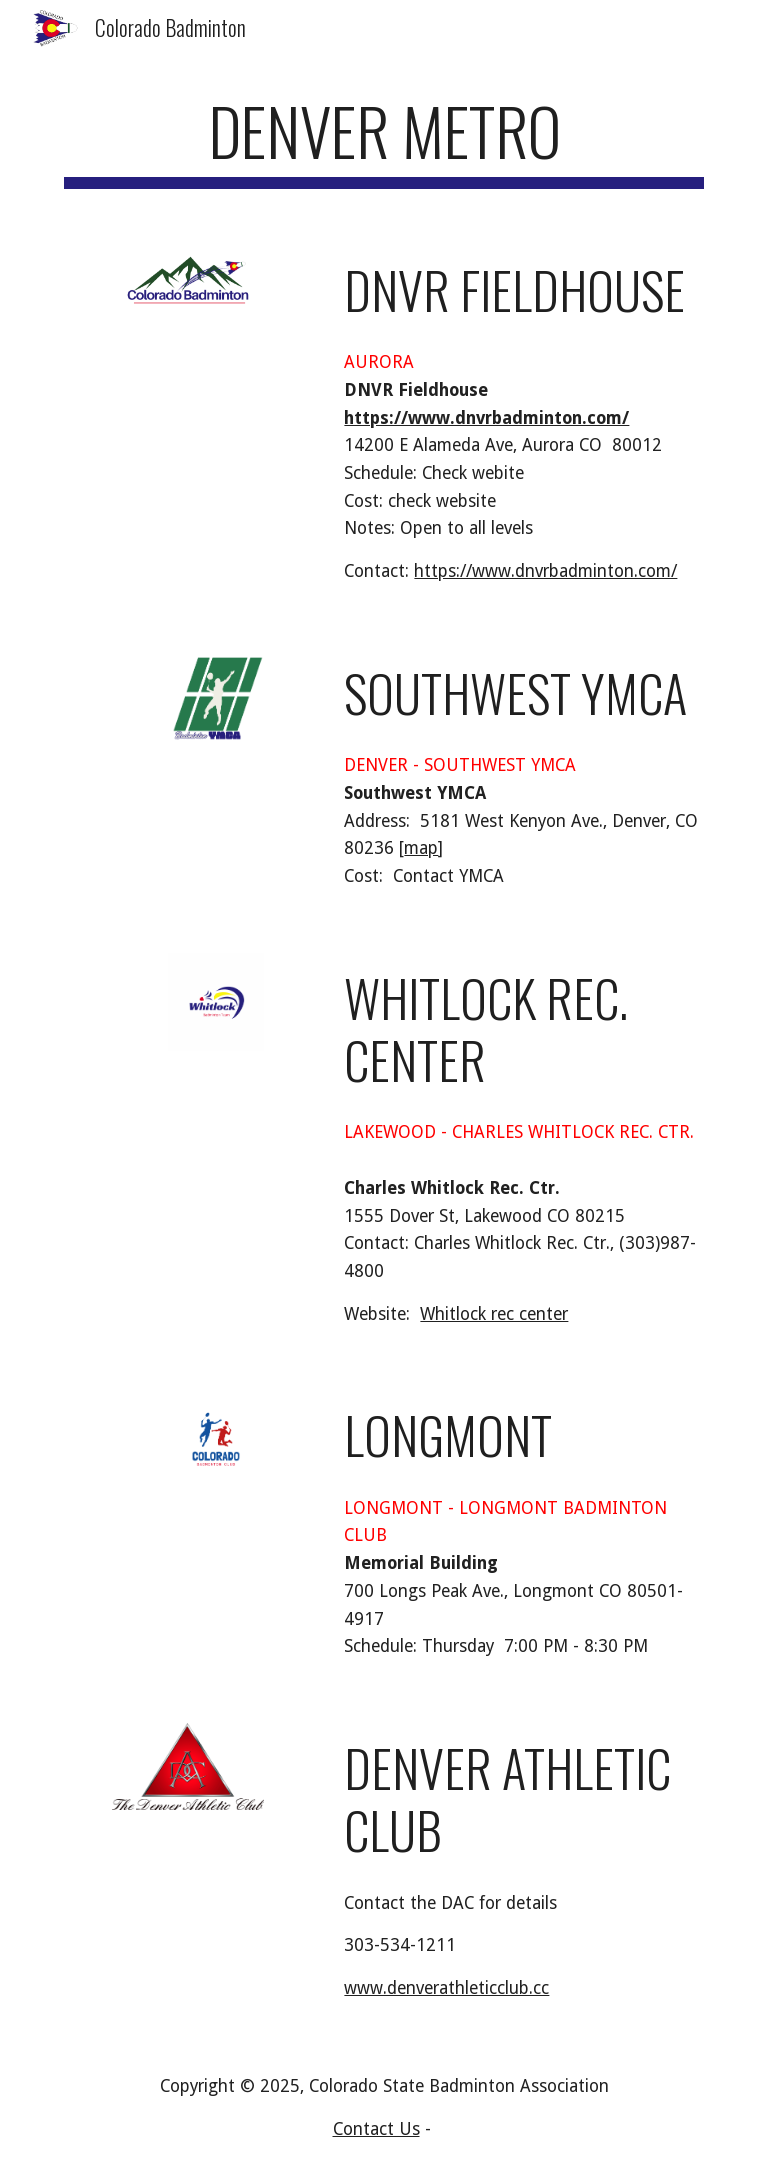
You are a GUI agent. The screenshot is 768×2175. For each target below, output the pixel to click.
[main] (383, 140)
